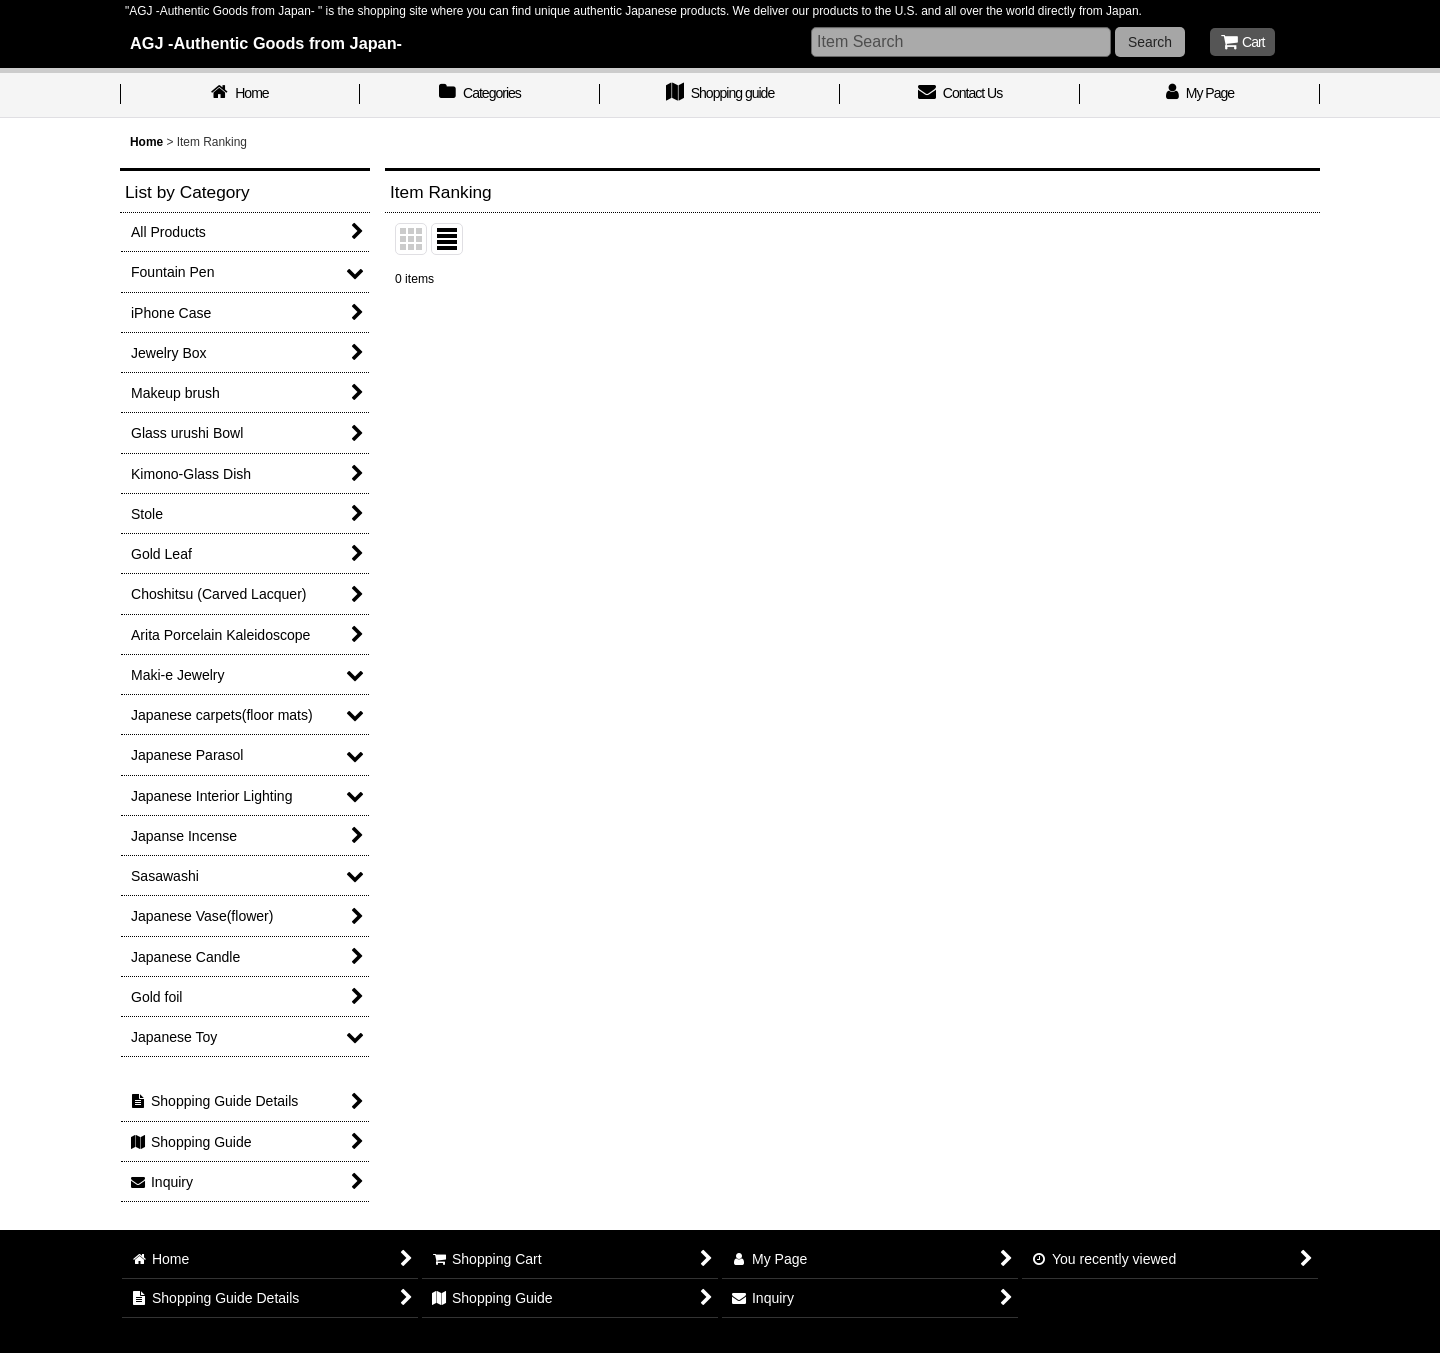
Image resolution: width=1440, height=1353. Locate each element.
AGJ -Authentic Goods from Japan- (266, 43)
